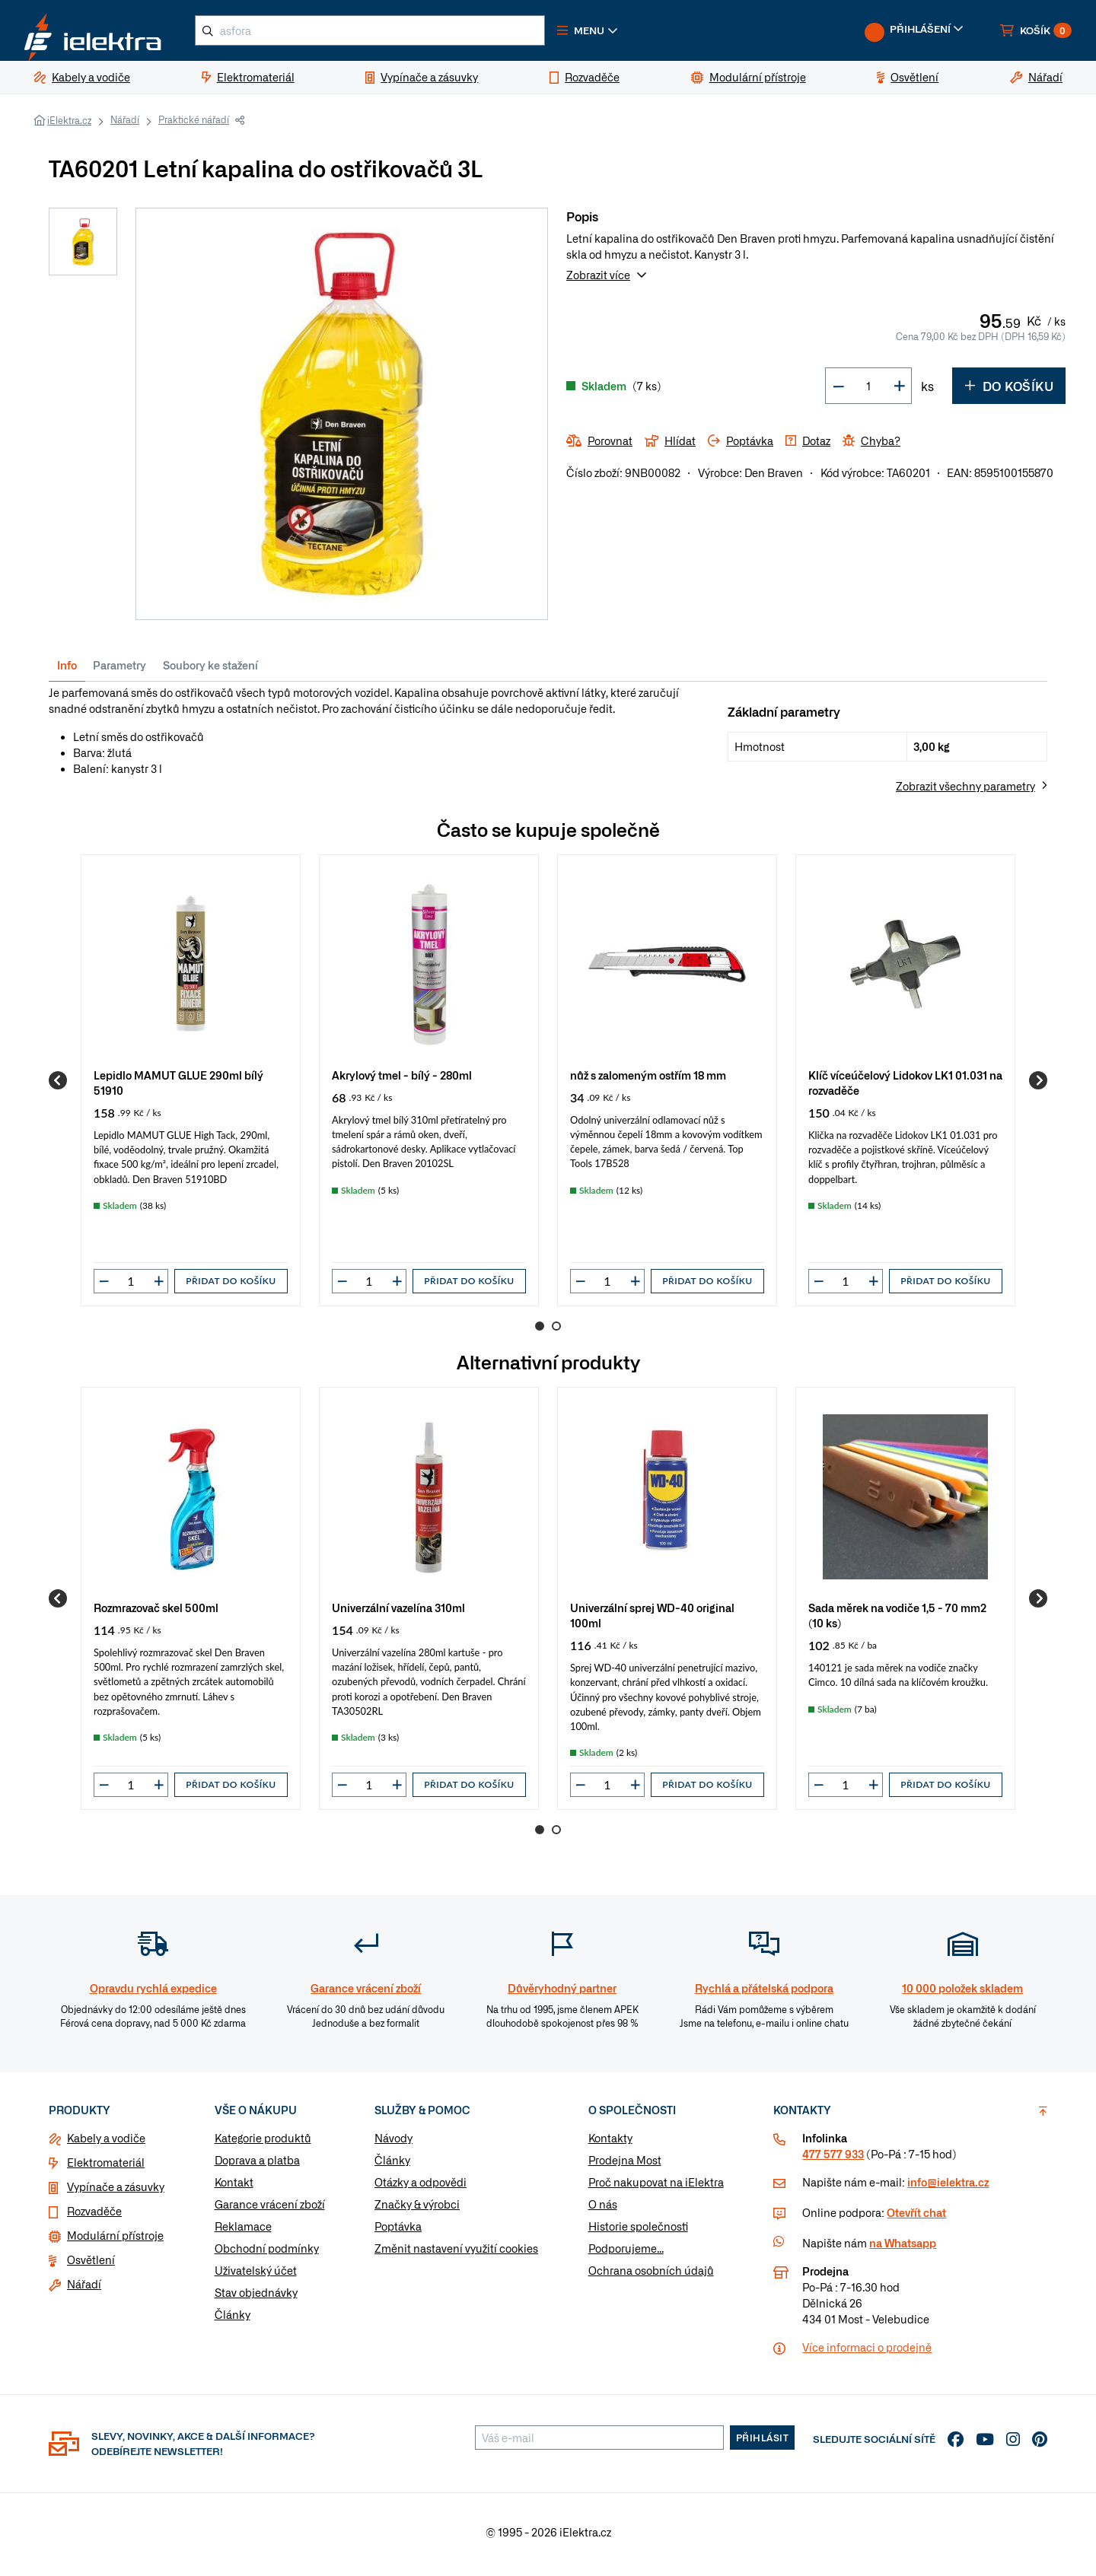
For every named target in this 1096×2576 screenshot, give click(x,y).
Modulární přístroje (115, 2241)
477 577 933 (833, 2160)
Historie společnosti (638, 2232)
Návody (393, 2144)
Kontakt (234, 2188)
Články (232, 2320)
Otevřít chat (916, 2218)
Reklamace (243, 2232)
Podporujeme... (626, 2254)
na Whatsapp (902, 2249)
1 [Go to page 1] (539, 1332)
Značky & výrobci (417, 2210)
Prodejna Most (624, 2166)
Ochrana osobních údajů (651, 2276)
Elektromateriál (106, 2168)
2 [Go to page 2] (556, 1332)
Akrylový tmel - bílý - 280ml (402, 1080)
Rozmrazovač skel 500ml (156, 1613)
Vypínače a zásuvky (115, 2192)
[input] (131, 1287)
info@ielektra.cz (948, 2188)
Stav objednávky (256, 2298)
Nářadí (124, 125)
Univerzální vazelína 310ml (398, 1613)
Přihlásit (762, 2443)
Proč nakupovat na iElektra (656, 2188)
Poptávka (398, 2232)
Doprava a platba (257, 2166)
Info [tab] (67, 671)
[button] (615, 33)
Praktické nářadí (193, 125)
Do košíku (1008, 392)
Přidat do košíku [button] (231, 1287)
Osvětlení (91, 2266)
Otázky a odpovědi (420, 2188)
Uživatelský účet (256, 2276)
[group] (191, 1086)
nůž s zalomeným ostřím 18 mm (648, 1080)
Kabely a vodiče (106, 2144)
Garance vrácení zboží (270, 2210)
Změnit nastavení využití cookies (456, 2254)
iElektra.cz (69, 126)
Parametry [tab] (119, 671)
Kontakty (610, 2144)
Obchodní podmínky (267, 2254)
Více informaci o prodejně (867, 2353)
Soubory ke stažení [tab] (210, 671)
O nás (602, 2210)
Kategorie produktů (263, 2144)
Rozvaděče (94, 2217)
